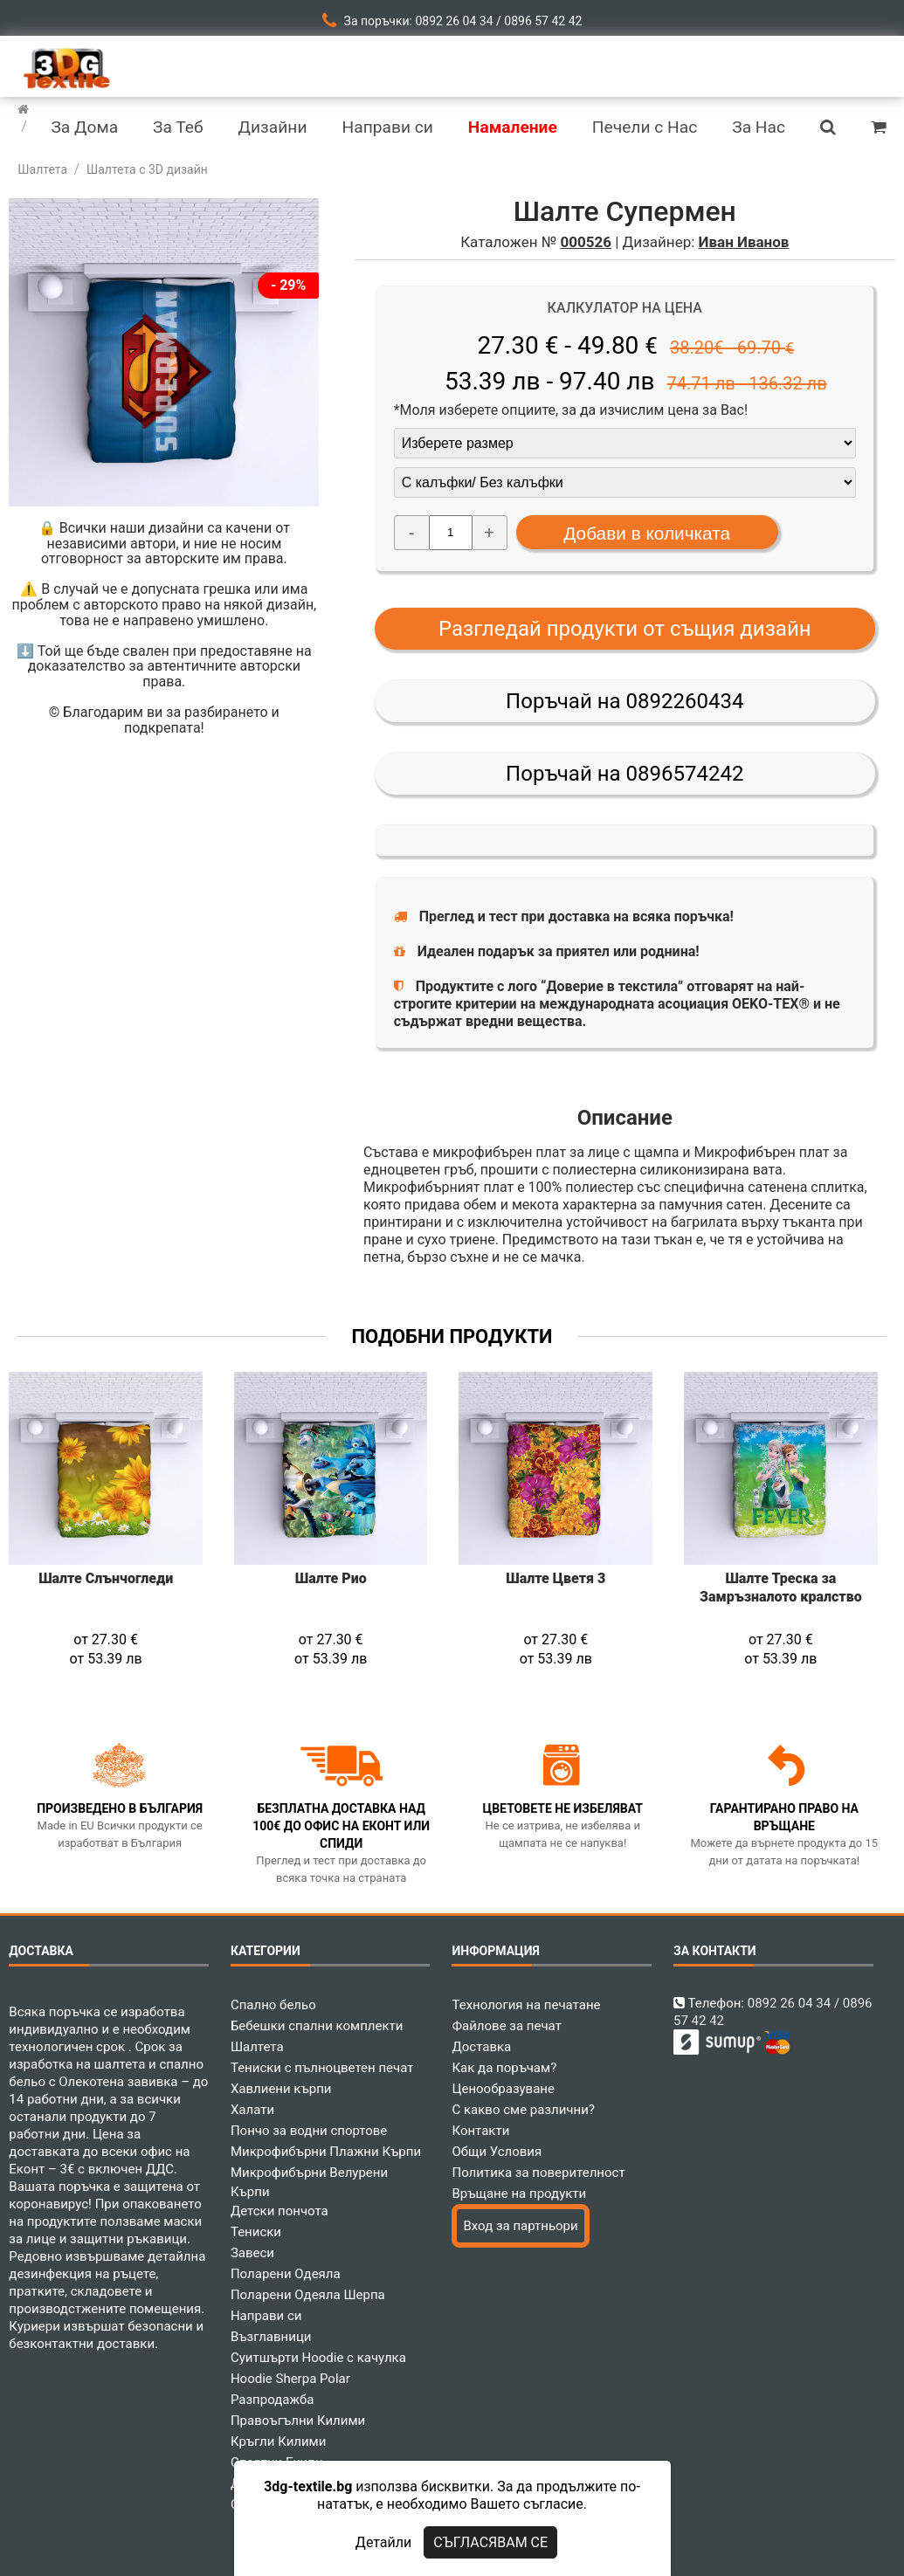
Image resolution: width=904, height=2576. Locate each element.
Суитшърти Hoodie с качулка (318, 2358)
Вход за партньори (520, 2226)
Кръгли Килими (279, 2441)
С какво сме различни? (523, 2110)
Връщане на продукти (519, 2193)
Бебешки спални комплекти (317, 2026)
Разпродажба (272, 2399)
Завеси (252, 2253)
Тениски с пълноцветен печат (322, 2068)
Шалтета (257, 2047)
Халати (252, 2110)
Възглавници (271, 2337)
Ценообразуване (503, 2089)
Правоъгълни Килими (298, 2420)
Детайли (383, 2542)
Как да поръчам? (504, 2068)
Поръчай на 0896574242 (624, 773)
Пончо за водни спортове (309, 2131)
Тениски (256, 2232)
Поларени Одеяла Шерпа (308, 2295)
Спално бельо (273, 2005)
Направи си (266, 2316)
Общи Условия (497, 2151)
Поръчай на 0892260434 (624, 701)
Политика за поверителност (538, 2172)
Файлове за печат (506, 2026)
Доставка (481, 2047)
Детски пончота (279, 2211)
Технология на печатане (526, 2005)
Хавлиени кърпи (281, 2089)
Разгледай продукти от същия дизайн (624, 628)
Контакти (480, 2131)
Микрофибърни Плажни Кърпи (326, 2151)
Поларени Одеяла (286, 2274)
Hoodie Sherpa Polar (290, 2379)
